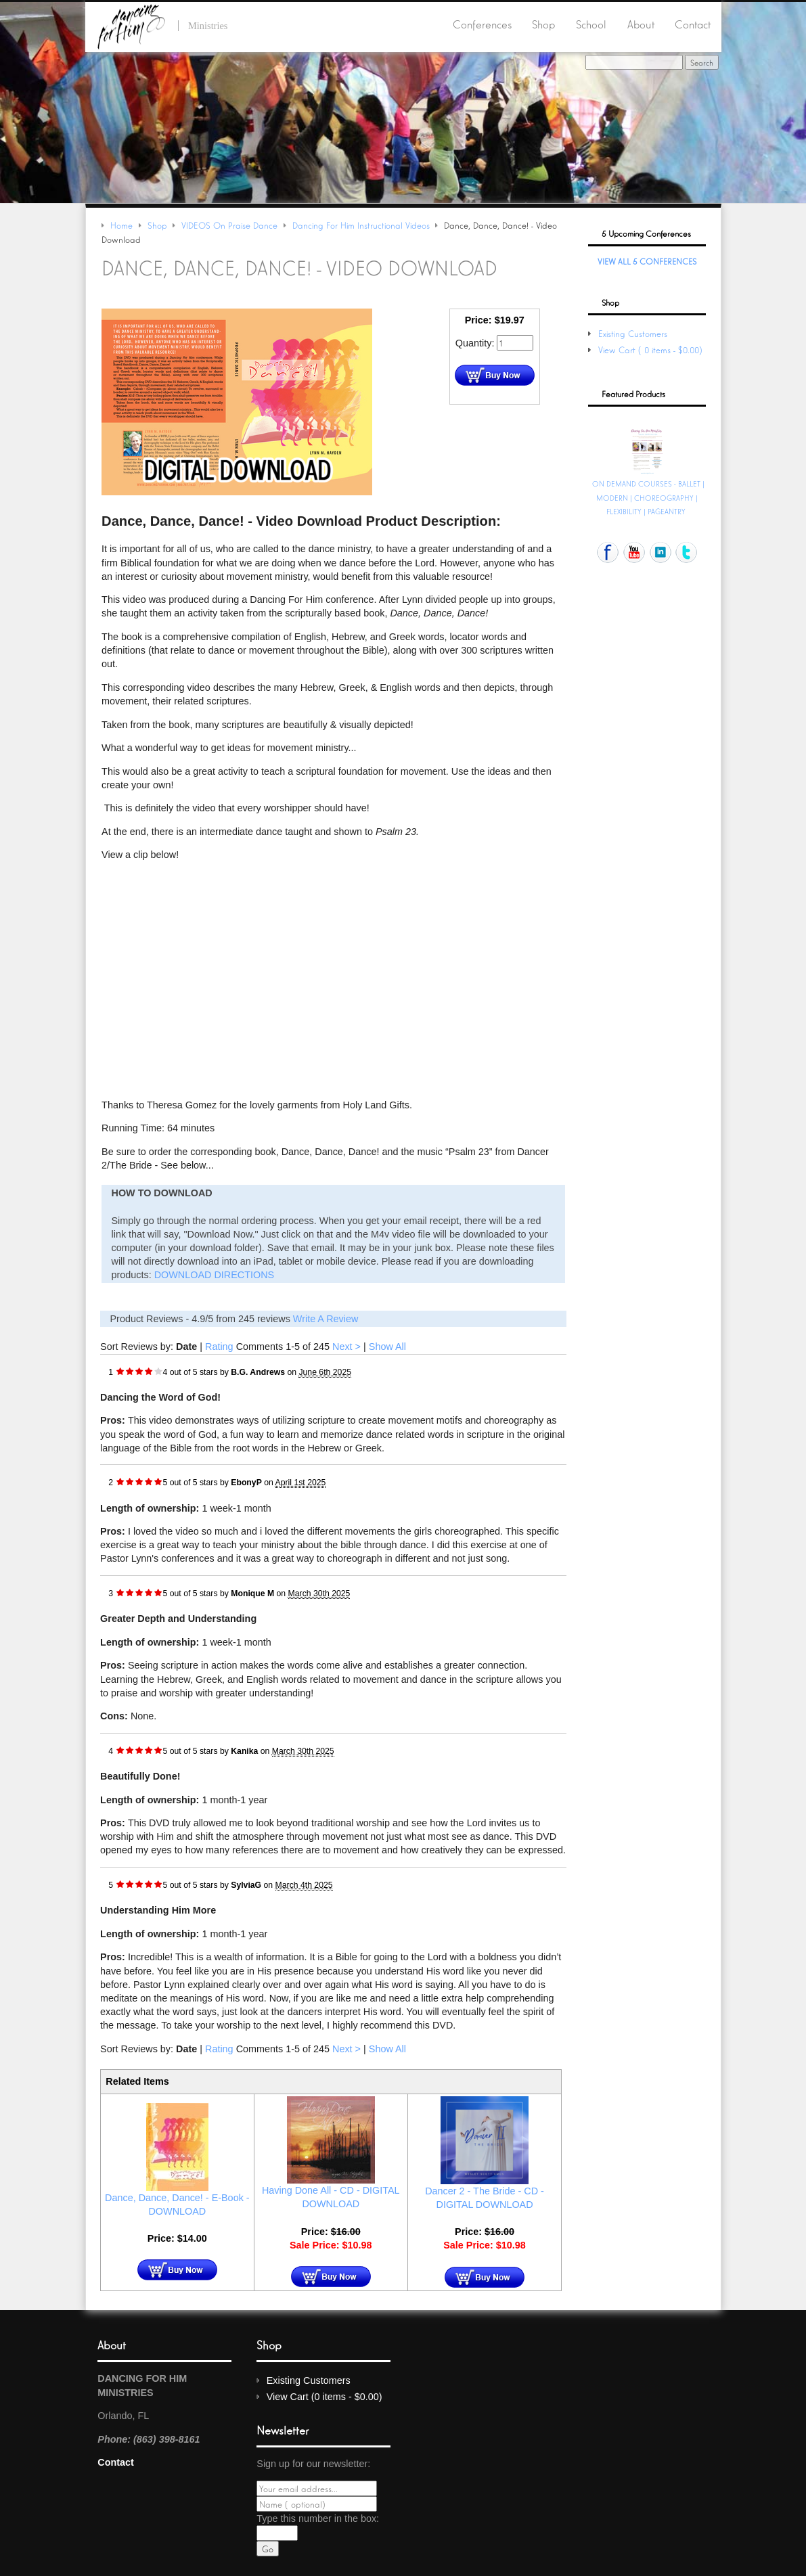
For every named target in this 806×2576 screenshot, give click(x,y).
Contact (693, 23)
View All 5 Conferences (647, 261)
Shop (543, 23)
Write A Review (326, 1318)
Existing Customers (632, 333)
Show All (387, 1346)
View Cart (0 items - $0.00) (651, 349)
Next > (346, 1346)
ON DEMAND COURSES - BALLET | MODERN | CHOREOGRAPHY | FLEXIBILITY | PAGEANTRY (648, 496)
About (640, 23)
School (591, 23)
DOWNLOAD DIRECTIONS (214, 1274)
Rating (219, 1346)
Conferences (482, 23)
